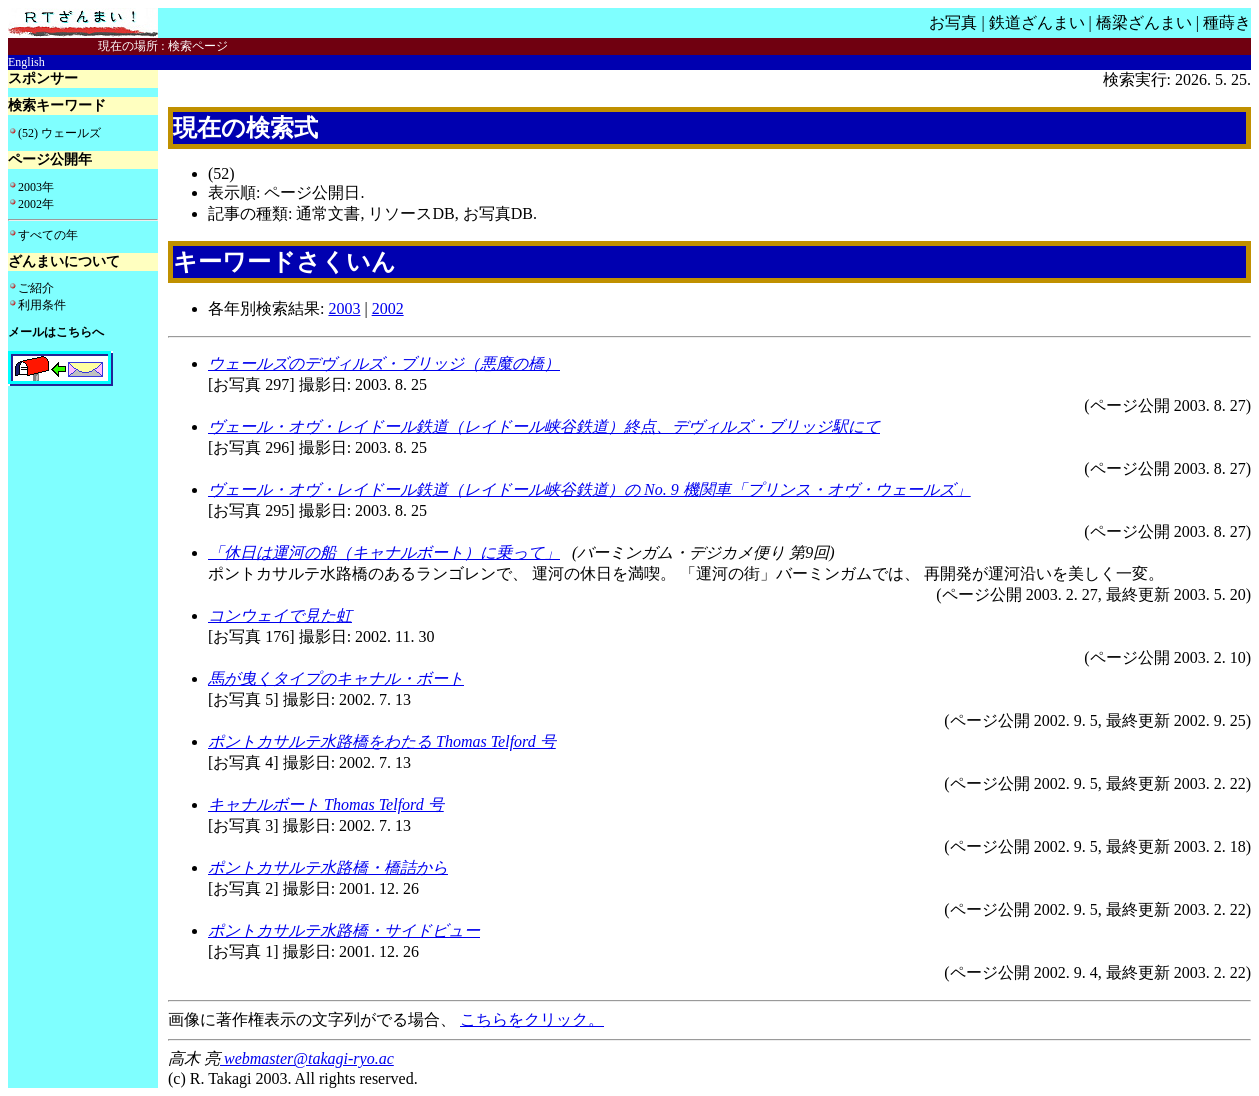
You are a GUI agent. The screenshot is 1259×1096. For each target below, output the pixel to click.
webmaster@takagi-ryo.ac (307, 1058)
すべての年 (48, 235)
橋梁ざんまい (1144, 22)
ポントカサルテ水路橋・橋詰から (328, 867)
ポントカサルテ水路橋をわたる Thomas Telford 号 (382, 741)
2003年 (36, 187)
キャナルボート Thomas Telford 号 (326, 804)
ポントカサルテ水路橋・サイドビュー (344, 930)
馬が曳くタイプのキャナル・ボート (336, 678)
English (26, 62)
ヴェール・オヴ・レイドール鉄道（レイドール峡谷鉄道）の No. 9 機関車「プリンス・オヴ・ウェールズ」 (589, 489)
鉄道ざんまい (1037, 22)
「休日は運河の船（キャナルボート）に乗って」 (384, 552)
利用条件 (42, 305)
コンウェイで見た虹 (280, 615)
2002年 (36, 204)
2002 (388, 308)
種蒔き (1227, 22)
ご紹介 (36, 288)
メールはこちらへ (56, 332)
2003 (344, 308)
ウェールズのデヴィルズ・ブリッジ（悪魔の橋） (384, 363)
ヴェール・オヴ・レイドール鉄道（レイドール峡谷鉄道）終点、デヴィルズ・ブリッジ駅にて (544, 426)
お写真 (953, 22)
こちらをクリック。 (532, 1019)
